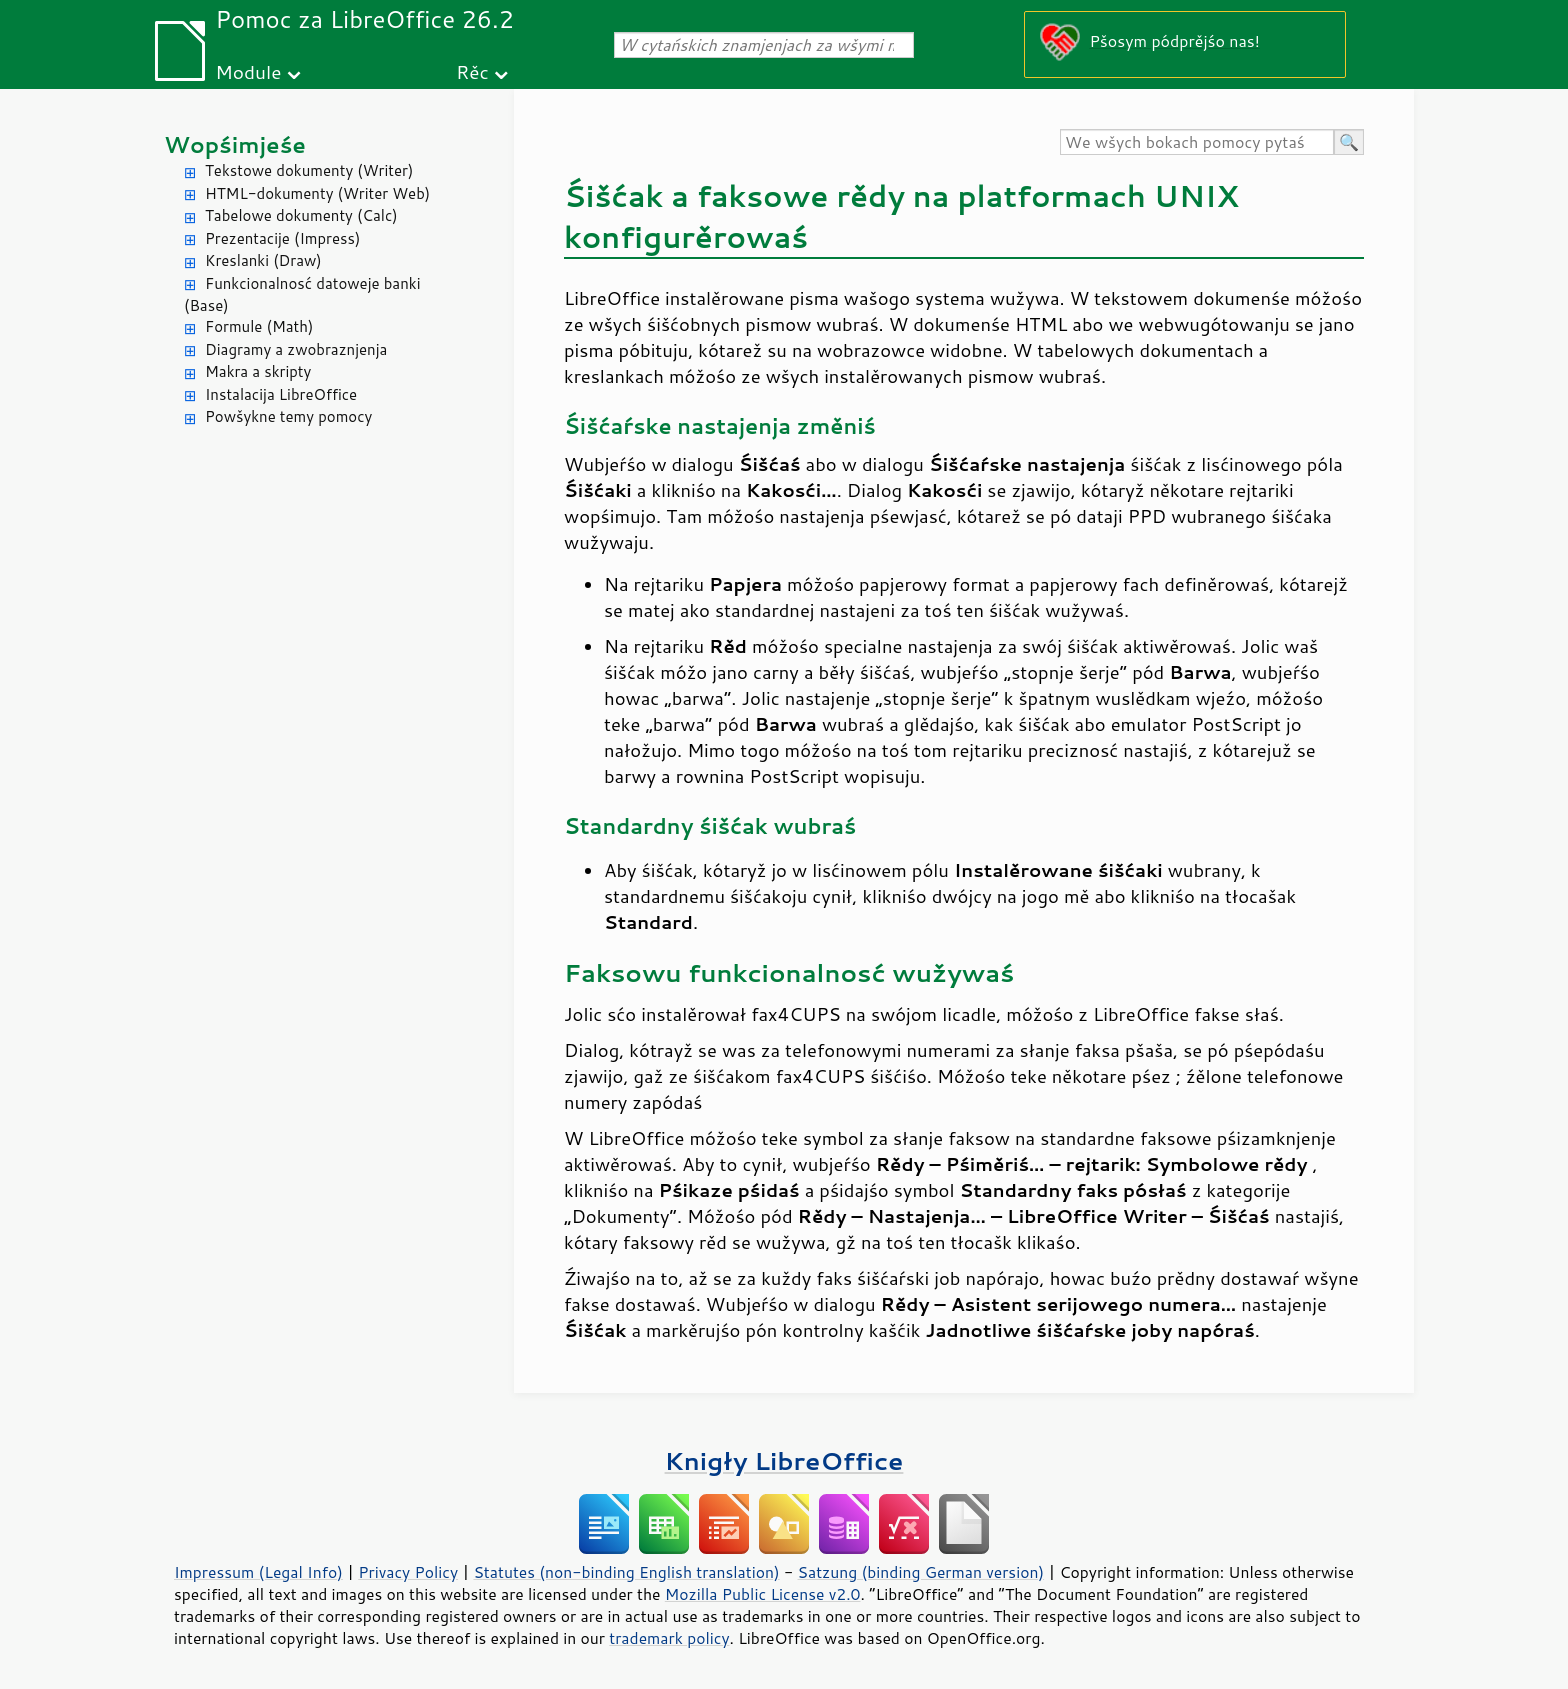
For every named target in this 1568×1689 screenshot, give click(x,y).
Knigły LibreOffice (784, 1460)
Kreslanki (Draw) (263, 260)
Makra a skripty (258, 371)
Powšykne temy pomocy (288, 416)
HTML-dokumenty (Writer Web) (317, 193)
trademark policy (669, 1638)
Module (248, 71)
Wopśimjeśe (235, 144)
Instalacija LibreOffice (281, 394)
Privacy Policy (408, 1572)
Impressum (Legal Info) (258, 1572)
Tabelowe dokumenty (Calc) (301, 215)
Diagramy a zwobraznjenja (296, 349)
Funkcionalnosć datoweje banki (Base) (302, 295)
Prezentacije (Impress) (282, 238)
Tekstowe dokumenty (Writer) (309, 170)
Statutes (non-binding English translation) (626, 1572)
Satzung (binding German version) (921, 1572)
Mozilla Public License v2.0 (763, 1594)
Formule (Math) (259, 326)
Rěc (472, 71)
